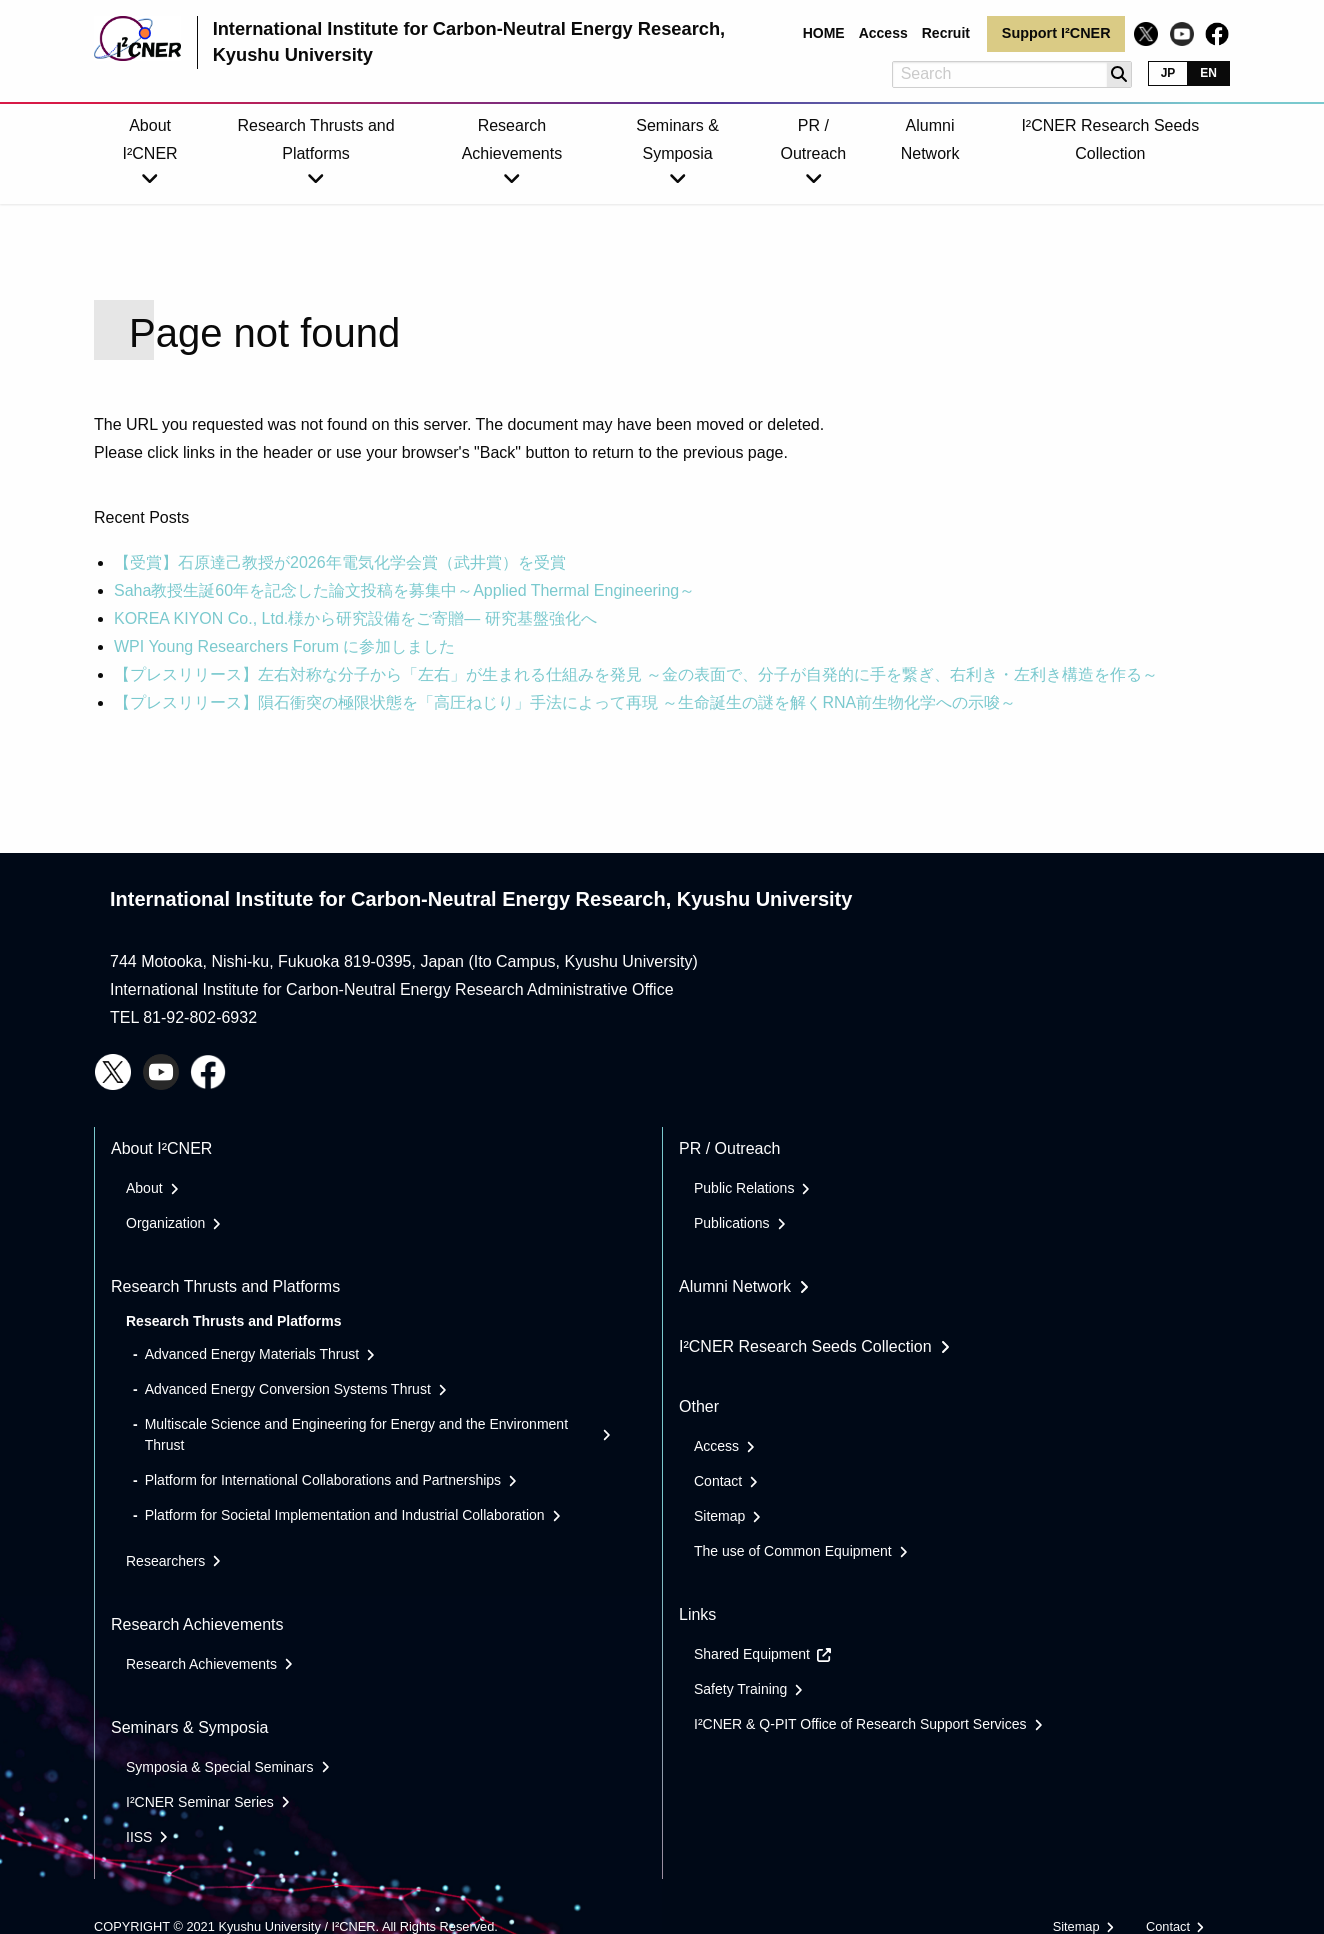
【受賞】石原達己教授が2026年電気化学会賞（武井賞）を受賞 (340, 562)
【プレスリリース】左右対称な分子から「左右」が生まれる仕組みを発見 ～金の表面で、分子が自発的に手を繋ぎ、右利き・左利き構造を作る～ (636, 674)
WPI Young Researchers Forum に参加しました (284, 646)
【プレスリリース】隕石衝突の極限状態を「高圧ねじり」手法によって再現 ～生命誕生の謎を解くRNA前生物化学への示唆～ (565, 702)
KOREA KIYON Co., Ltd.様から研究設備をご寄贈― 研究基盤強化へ (355, 618)
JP (1168, 73)
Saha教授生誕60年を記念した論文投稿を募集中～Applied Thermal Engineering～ (404, 590)
